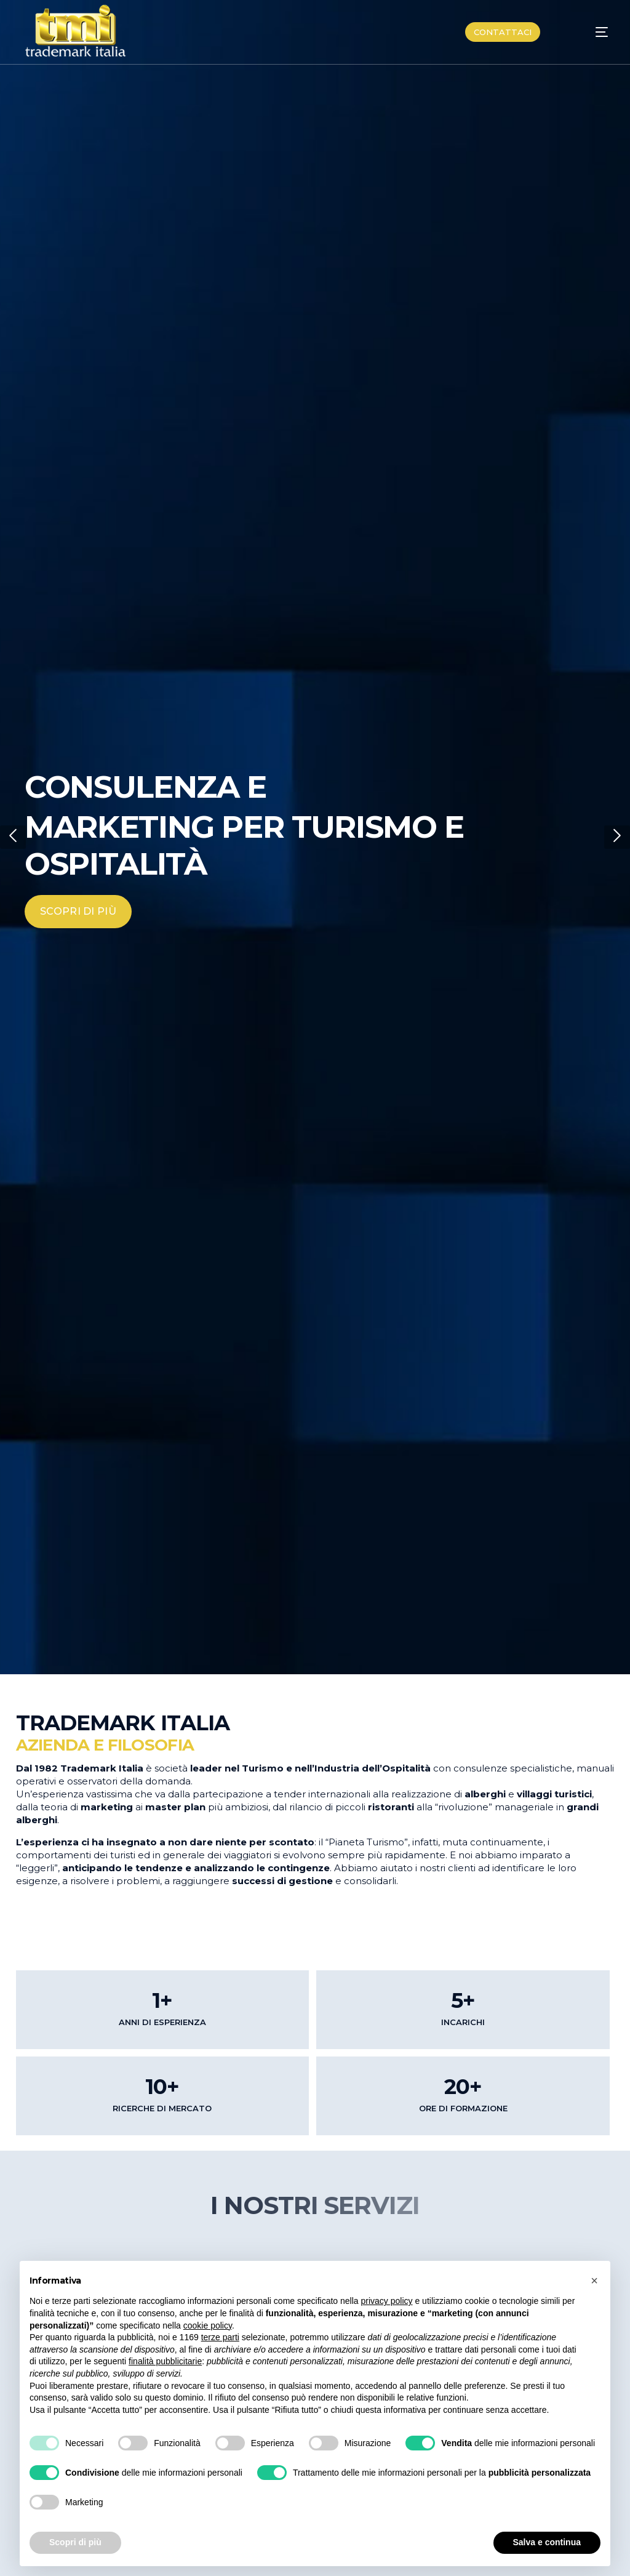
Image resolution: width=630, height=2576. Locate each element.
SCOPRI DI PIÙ (78, 911)
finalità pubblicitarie (165, 2361)
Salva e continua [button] (547, 2542)
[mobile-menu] (588, 32)
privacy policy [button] (387, 2301)
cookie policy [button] (207, 2325)
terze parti (220, 2337)
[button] (13, 837)
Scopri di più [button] (75, 2542)
